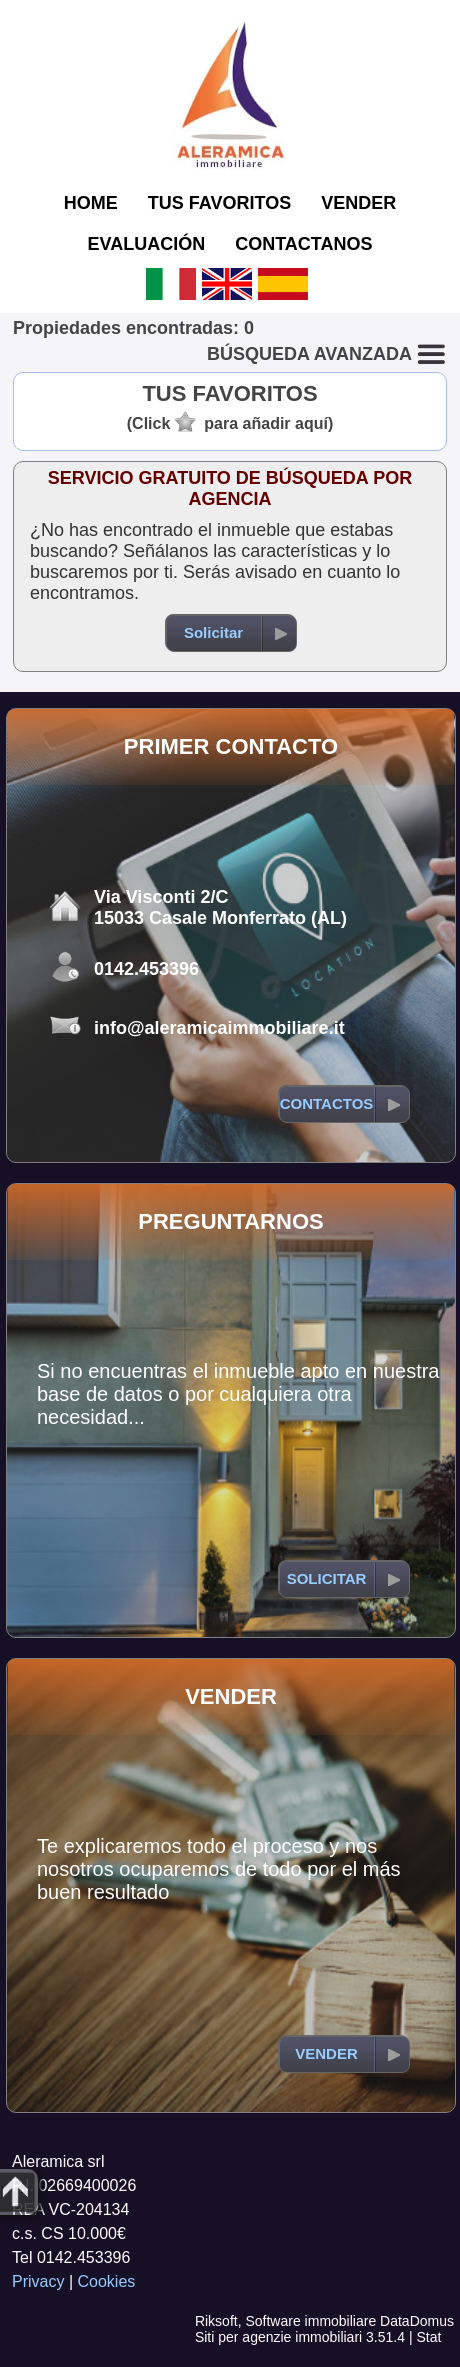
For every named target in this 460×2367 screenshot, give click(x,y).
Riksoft (216, 2321)
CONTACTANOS (303, 244)
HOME (91, 203)
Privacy (38, 2281)
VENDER (358, 203)
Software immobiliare (310, 2321)
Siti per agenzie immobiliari (278, 2337)
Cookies (107, 2281)
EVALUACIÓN (147, 244)
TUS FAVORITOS (219, 203)
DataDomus (417, 2321)
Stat (428, 2337)
